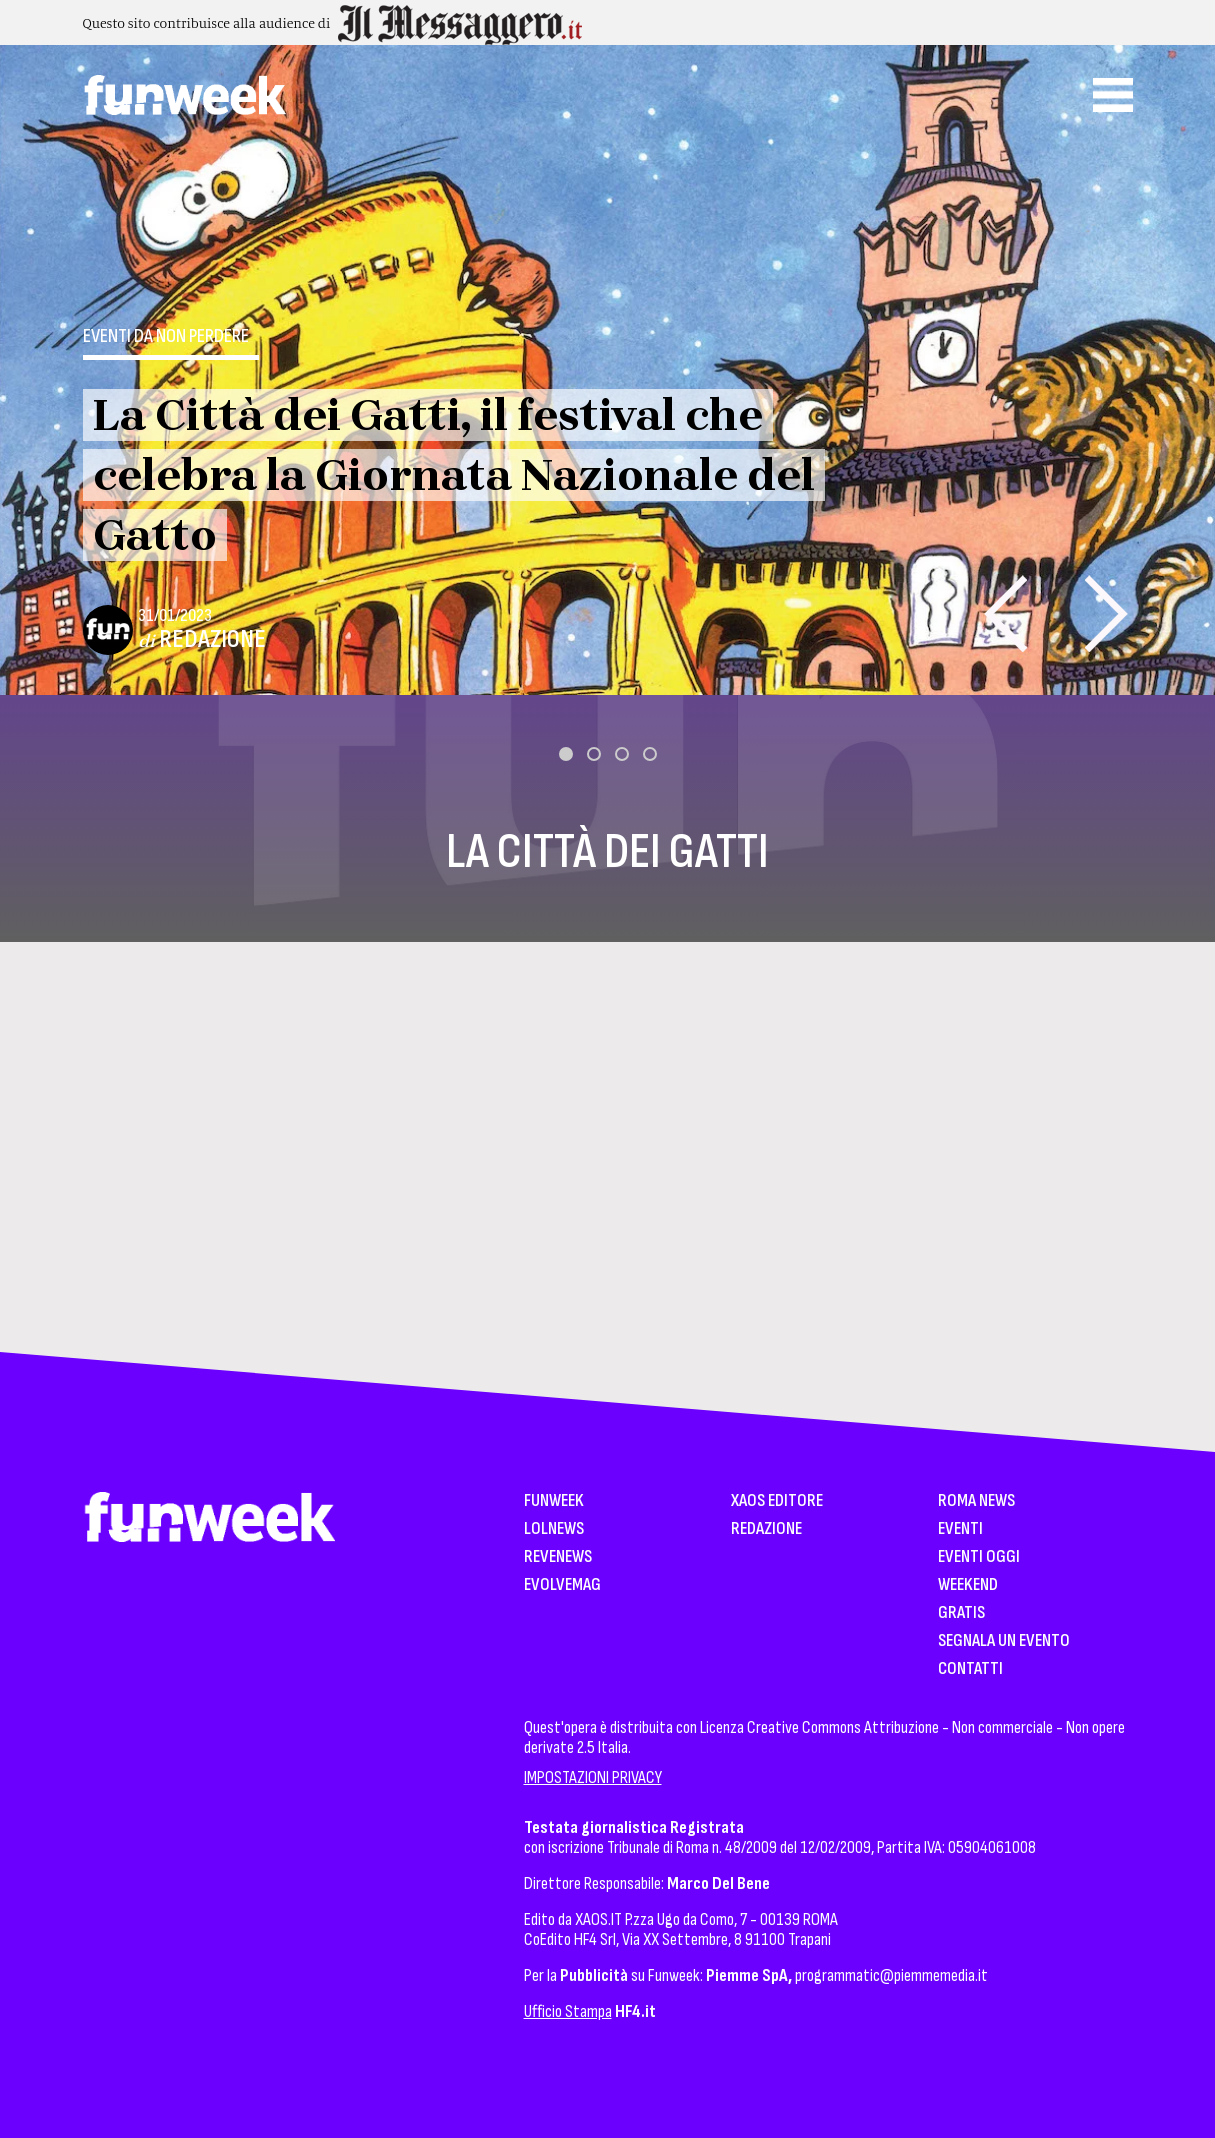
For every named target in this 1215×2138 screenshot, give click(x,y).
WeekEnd (968, 1585)
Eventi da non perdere (166, 336)
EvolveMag (562, 1585)
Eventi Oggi (979, 1557)
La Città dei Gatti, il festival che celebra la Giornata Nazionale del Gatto (454, 475)
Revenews (558, 1557)
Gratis (961, 1613)
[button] (566, 754)
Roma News (976, 1501)
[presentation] (1005, 613)
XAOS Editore (777, 1501)
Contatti (970, 1669)
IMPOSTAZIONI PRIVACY (593, 1777)
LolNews (554, 1529)
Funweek (554, 1501)
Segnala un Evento (1004, 1641)
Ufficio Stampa (568, 2011)
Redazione (212, 639)
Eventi (960, 1529)
